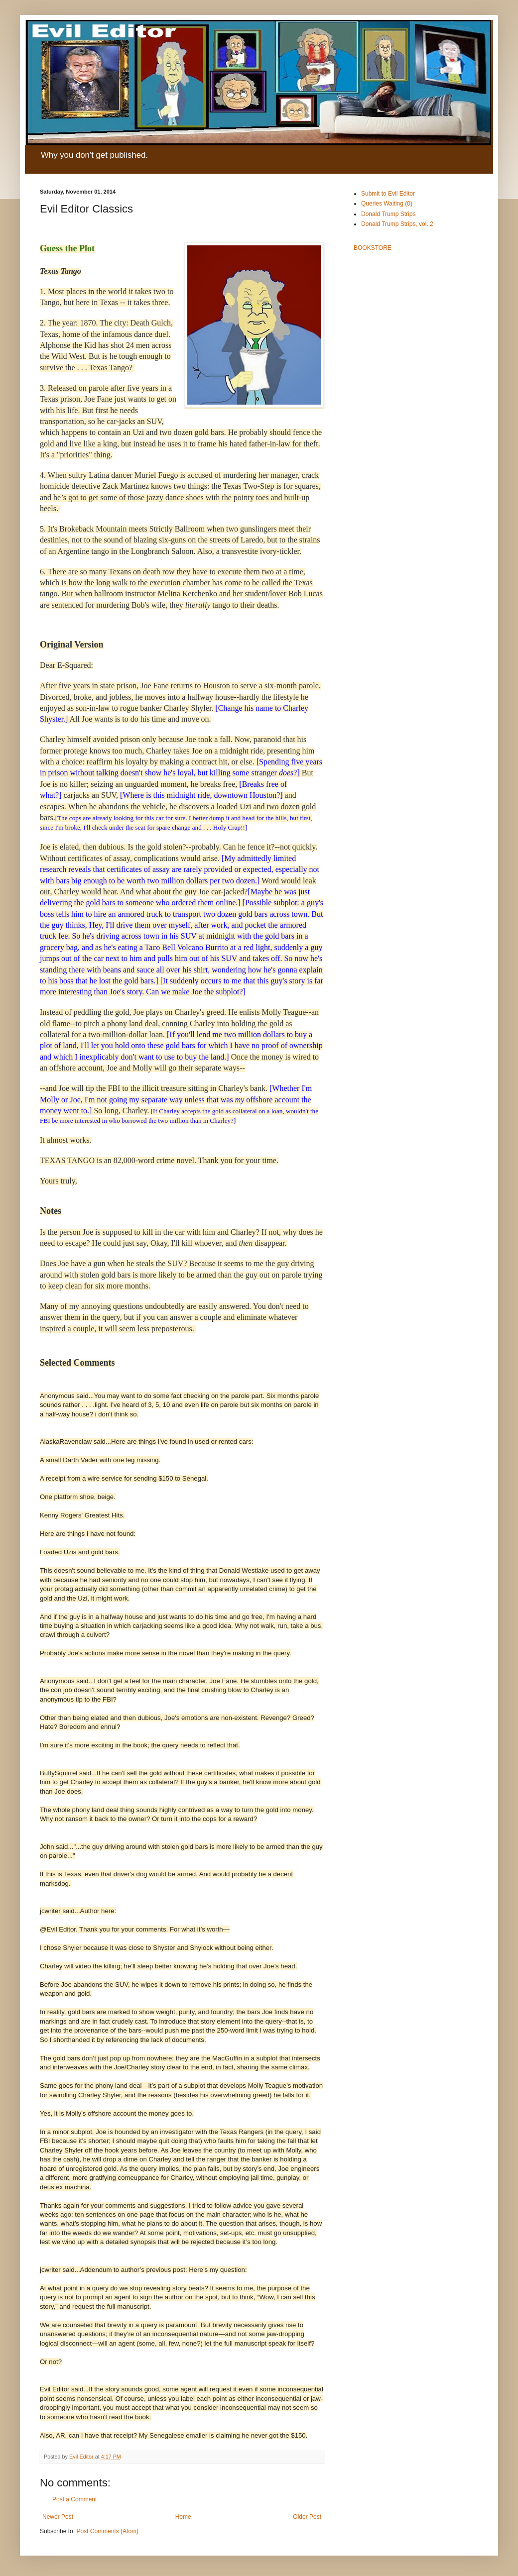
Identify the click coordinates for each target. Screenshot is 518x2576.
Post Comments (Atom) (107, 2531)
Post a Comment (74, 2499)
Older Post (307, 2516)
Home (183, 2516)
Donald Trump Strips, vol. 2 (397, 223)
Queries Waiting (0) (386, 203)
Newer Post (57, 2516)
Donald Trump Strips (388, 214)
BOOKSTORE (372, 247)
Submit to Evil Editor (388, 193)
